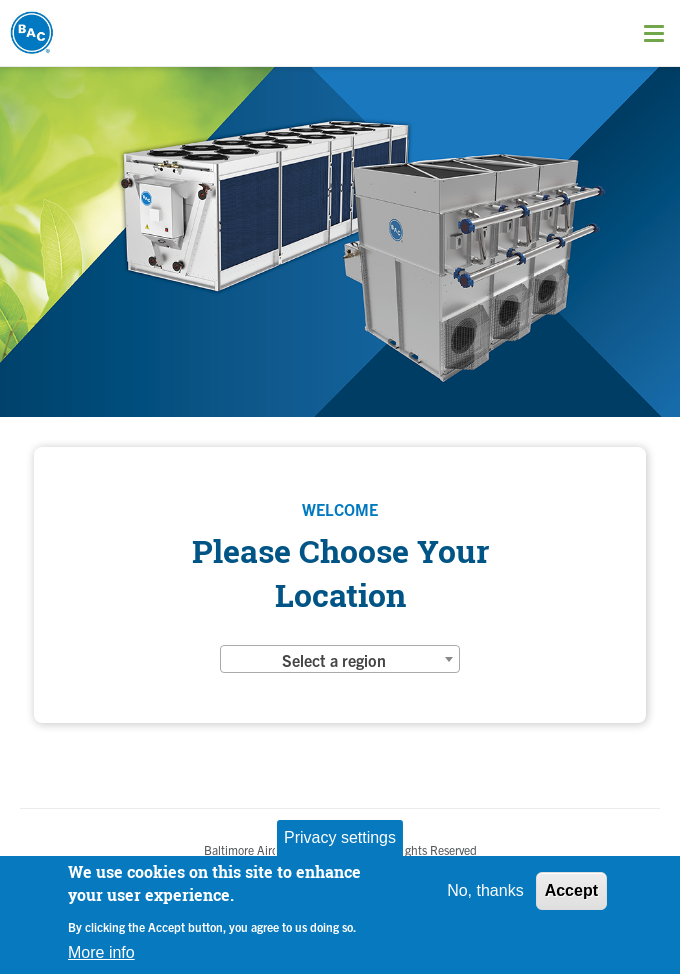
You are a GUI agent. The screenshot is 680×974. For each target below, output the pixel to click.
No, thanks (485, 890)
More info (101, 952)
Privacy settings (340, 837)
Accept (571, 890)
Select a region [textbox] (334, 660)
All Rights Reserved (427, 849)
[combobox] (340, 659)
